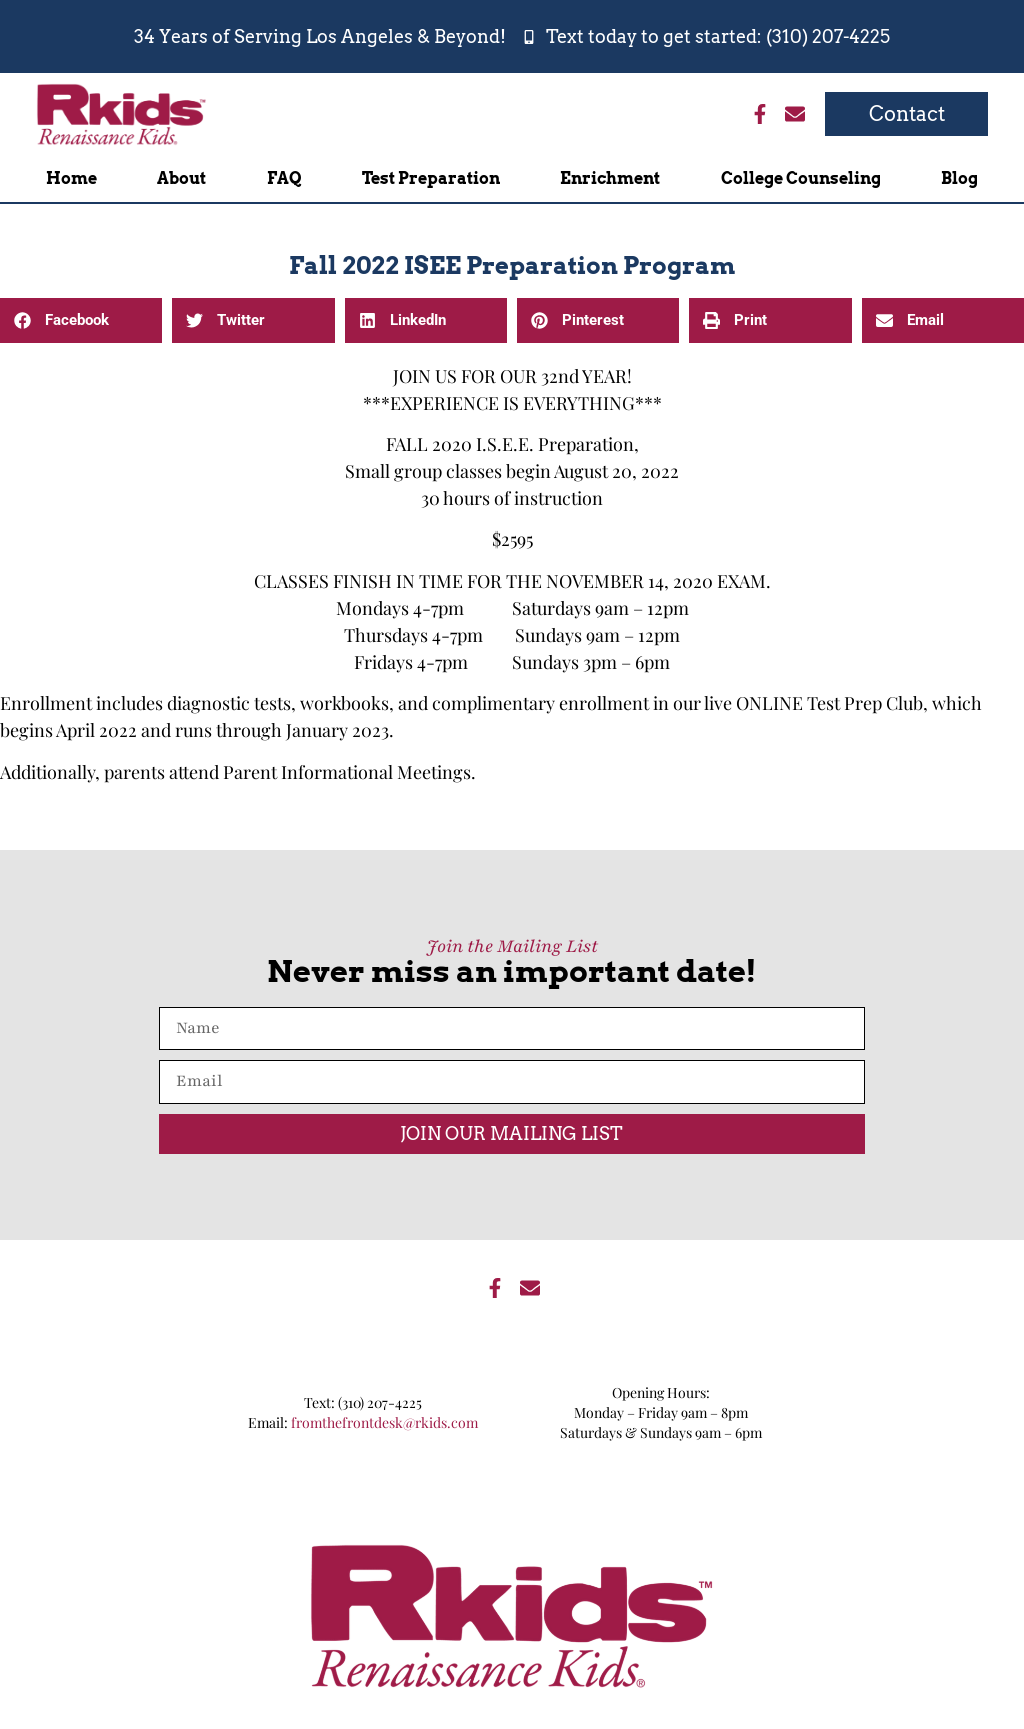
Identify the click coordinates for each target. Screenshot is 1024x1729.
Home (71, 178)
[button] (81, 320)
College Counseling (801, 178)
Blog (959, 178)
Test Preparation (431, 178)
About (181, 178)
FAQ (284, 178)
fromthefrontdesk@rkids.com (384, 1422)
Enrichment (610, 178)
